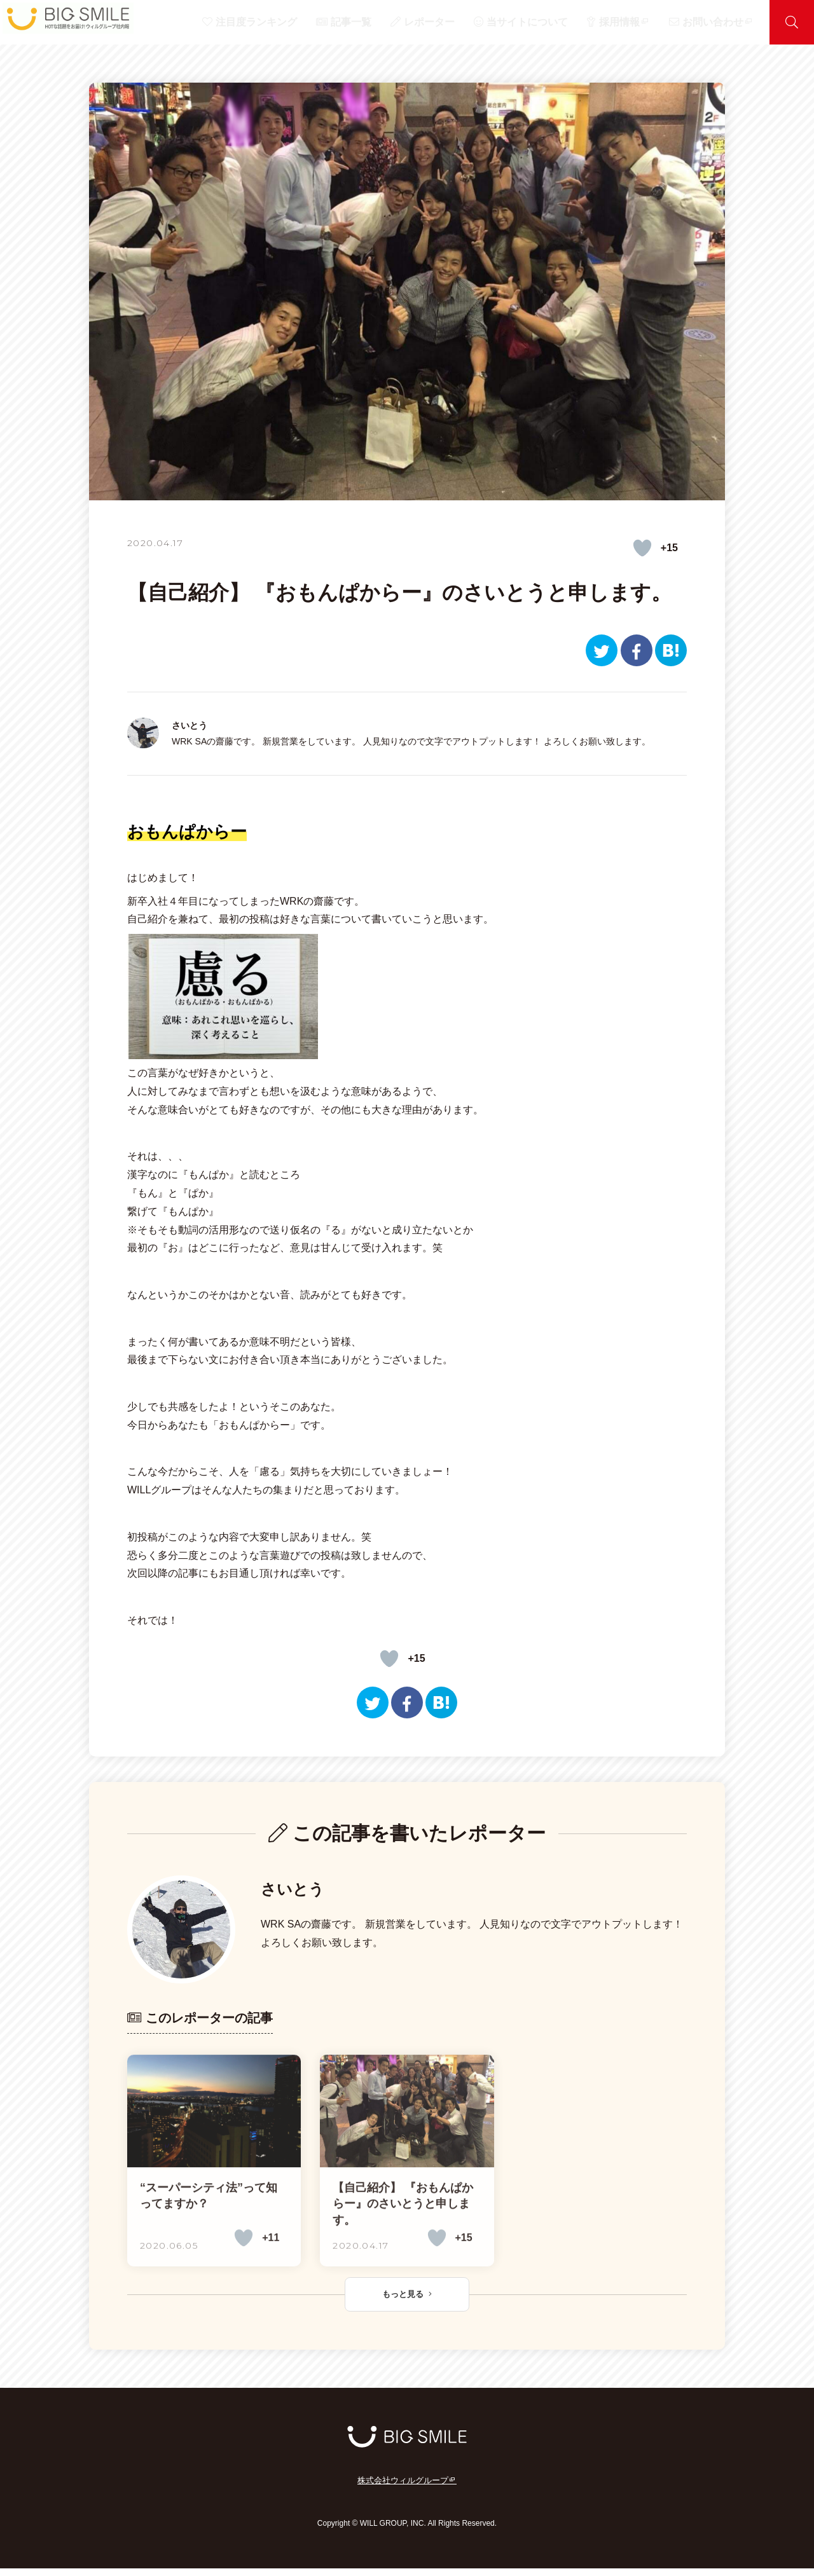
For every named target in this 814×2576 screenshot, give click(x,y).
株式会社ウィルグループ (407, 2489)
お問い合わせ (722, 22)
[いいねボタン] (642, 548)
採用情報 (648, 22)
